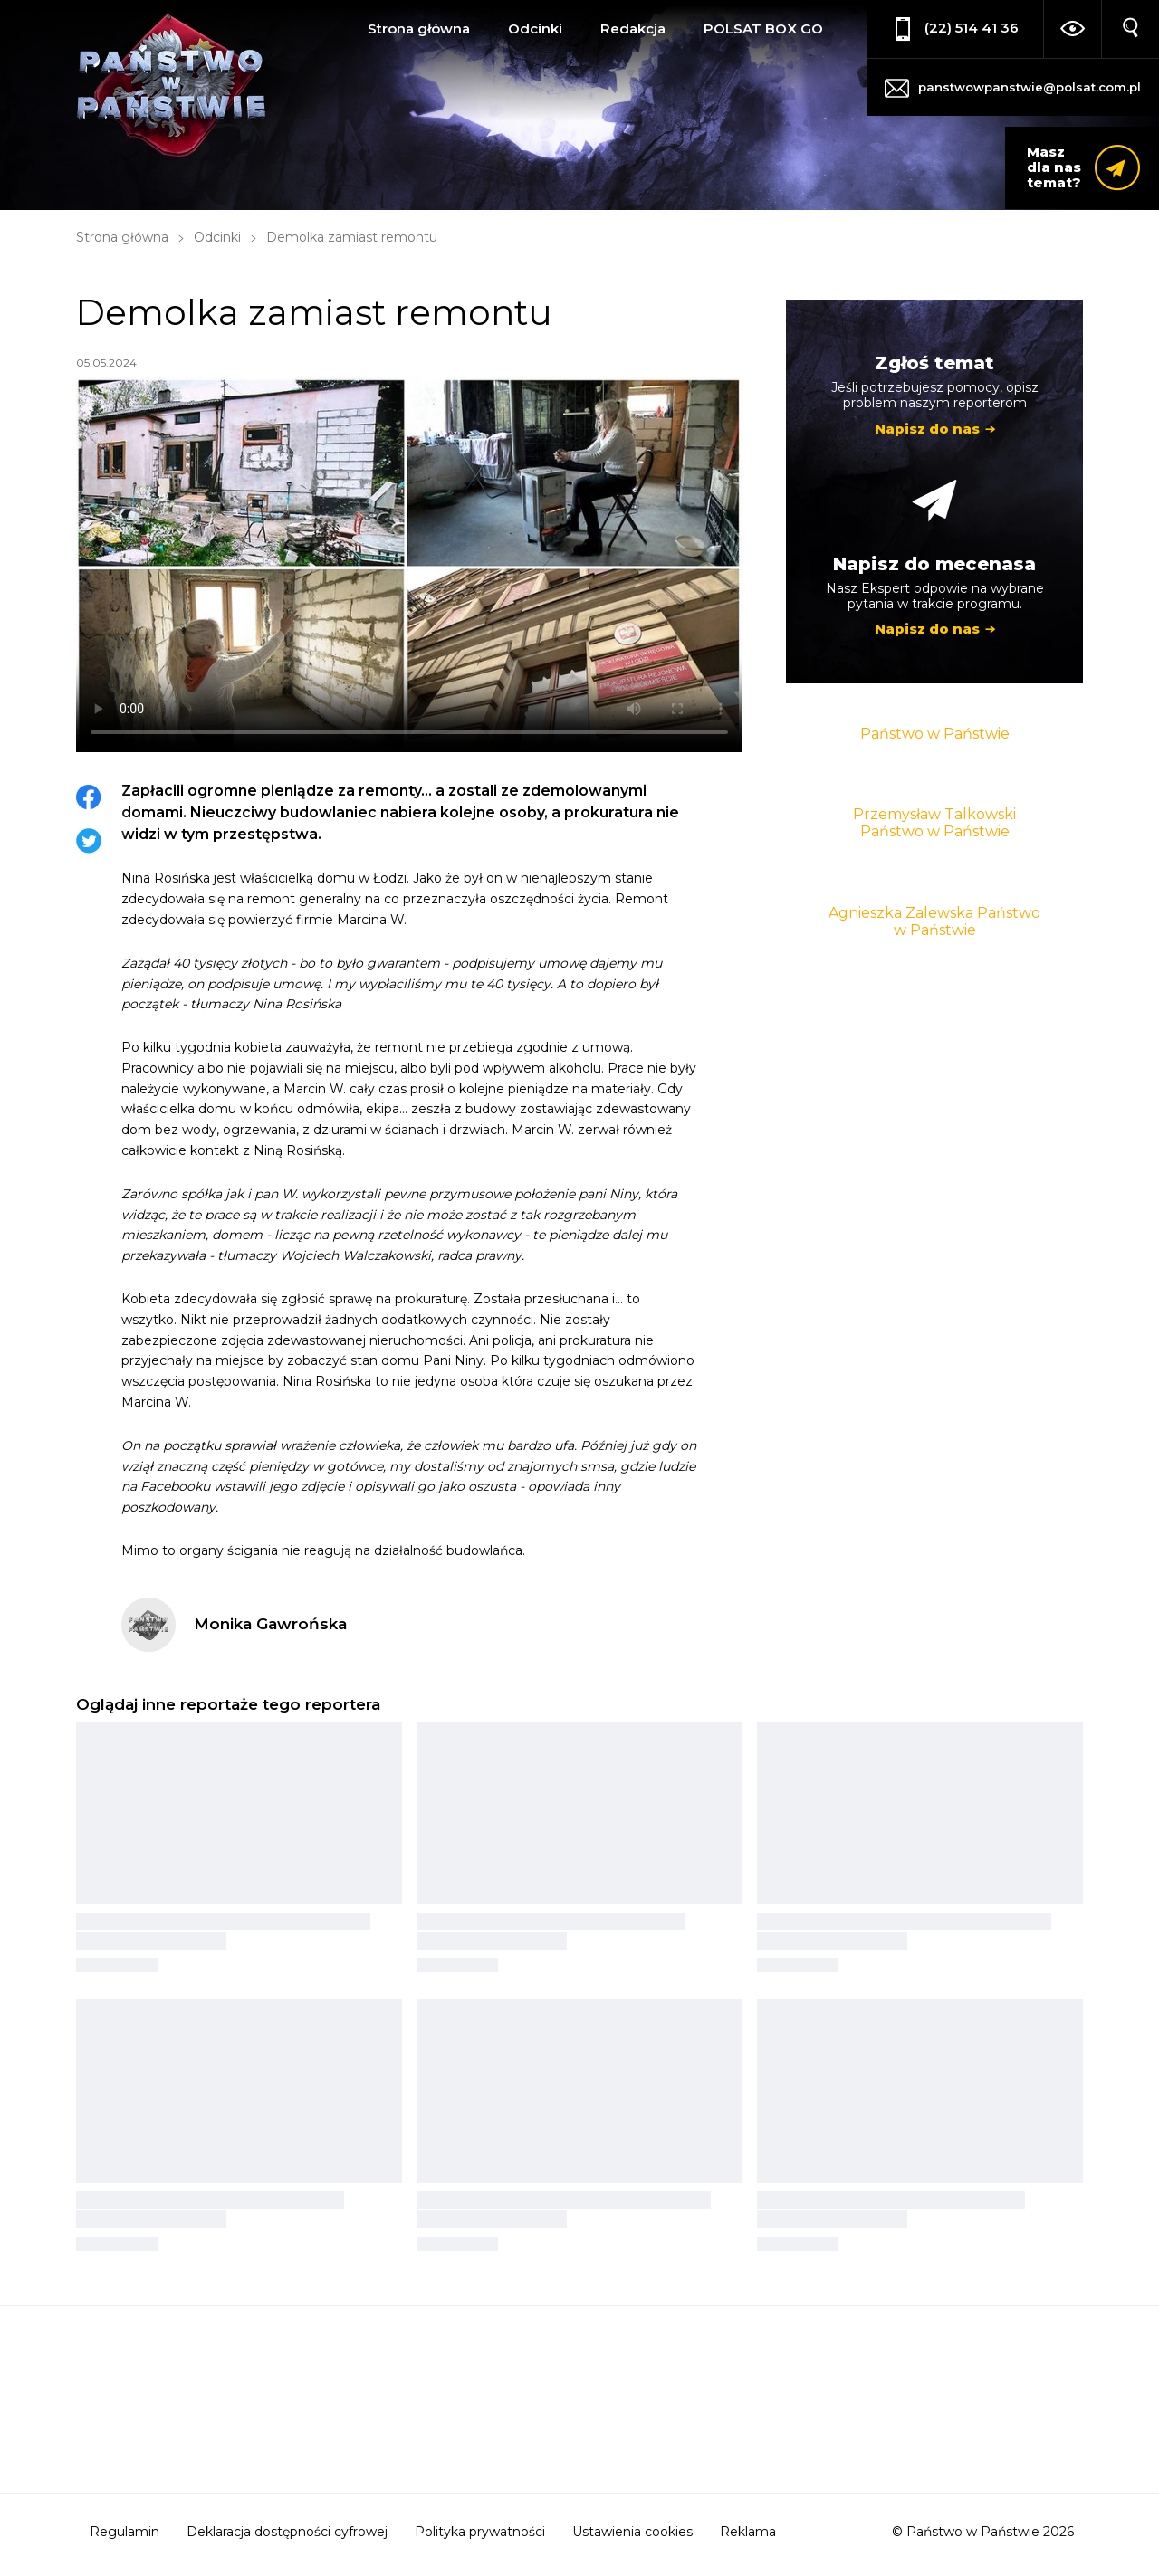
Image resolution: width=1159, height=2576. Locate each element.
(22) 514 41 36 (971, 27)
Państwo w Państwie (935, 733)
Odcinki (535, 28)
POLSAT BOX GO (763, 28)
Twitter (88, 841)
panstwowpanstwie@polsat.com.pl (1029, 87)
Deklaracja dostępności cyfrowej (287, 2532)
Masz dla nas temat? (1054, 167)
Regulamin (124, 2532)
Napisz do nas (927, 428)
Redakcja (633, 28)
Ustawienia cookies (632, 2532)
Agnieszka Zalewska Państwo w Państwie (934, 921)
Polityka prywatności (480, 2532)
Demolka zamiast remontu (351, 237)
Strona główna (419, 28)
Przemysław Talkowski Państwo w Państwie (934, 823)
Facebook (88, 797)
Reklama (748, 2532)
